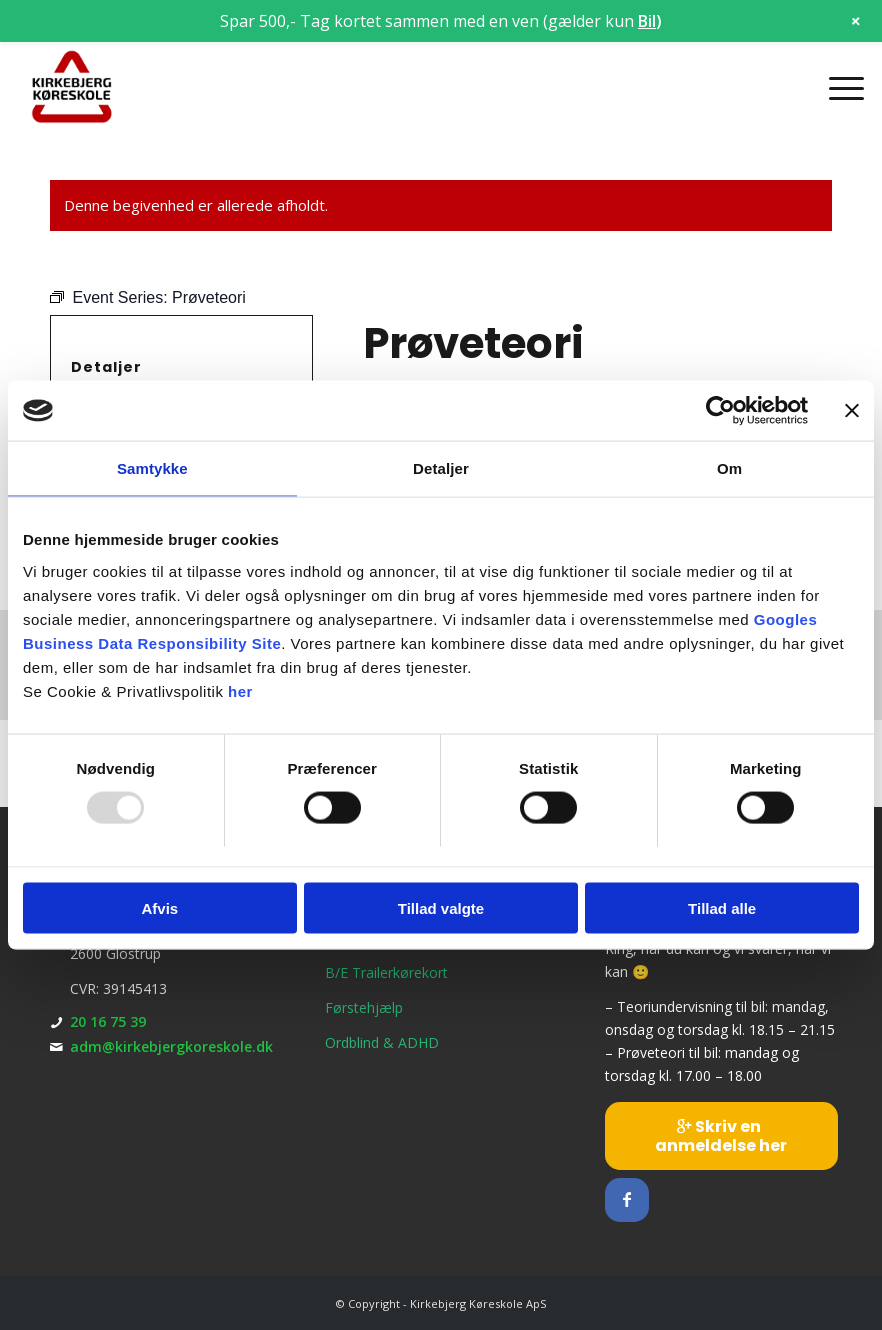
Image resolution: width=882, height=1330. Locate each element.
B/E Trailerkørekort (386, 972)
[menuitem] (836, 88)
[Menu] (836, 88)
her (240, 690)
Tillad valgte (441, 907)
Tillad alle (722, 907)
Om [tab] (729, 468)
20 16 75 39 (108, 1021)
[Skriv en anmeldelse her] (721, 1135)
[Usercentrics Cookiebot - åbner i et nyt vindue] (720, 411)
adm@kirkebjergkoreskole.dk (171, 1046)
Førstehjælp (364, 1007)
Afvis (159, 907)
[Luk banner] (852, 411)
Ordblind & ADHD (382, 1042)
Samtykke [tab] (152, 468)
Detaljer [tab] (441, 468)
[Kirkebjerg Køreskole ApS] (72, 88)
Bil (647, 21)
